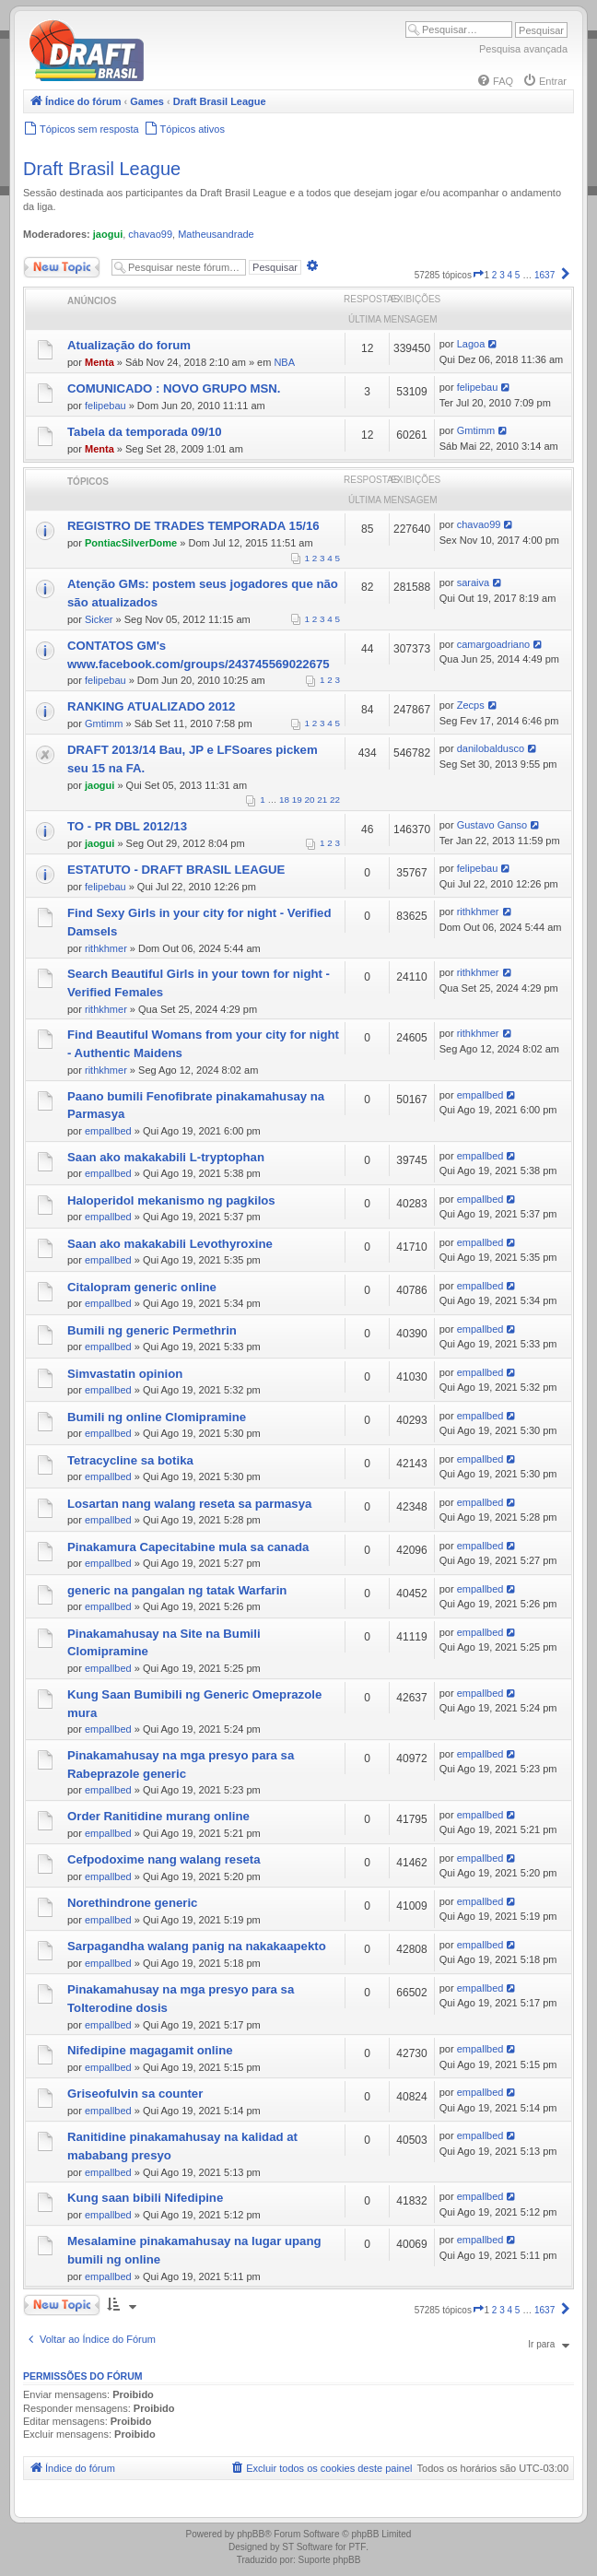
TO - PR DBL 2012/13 (127, 826)
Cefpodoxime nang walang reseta (164, 1859)
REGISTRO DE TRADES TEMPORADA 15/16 (193, 526)
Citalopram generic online (142, 1287)
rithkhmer (106, 948)
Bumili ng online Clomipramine (156, 1417)
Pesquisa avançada (523, 48)
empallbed (108, 1130)
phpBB (250, 2534)
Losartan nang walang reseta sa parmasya (189, 1504)
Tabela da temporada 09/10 (144, 432)
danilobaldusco (490, 748)
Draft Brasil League (102, 169)
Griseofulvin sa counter (135, 2093)
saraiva (473, 582)
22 (335, 799)
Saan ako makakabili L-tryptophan (165, 1157)
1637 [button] (544, 275)
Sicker (99, 619)
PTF (357, 2547)
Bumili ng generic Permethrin (152, 1330)
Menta (99, 362)
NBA (284, 362)
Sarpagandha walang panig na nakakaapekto (196, 1946)
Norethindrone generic (132, 1903)
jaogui (108, 234)
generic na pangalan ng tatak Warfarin (177, 1590)
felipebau (105, 405)
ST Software (307, 2547)
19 (297, 799)
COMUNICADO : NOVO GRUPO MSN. (174, 388)
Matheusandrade (216, 234)
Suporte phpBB (329, 2560)
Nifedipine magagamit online (150, 2050)
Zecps (471, 705)
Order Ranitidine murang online (158, 1816)
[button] (478, 275)
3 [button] (502, 275)
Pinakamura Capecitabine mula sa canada (188, 1547)
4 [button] (510, 275)
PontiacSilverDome (131, 542)
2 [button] (495, 275)
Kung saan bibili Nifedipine (145, 2198)
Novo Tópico (61, 267)
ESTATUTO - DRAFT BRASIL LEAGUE (176, 869)
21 (322, 799)
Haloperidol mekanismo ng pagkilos (171, 1200)
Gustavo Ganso (492, 824)
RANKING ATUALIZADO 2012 (151, 706)
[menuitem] (494, 81)
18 (284, 799)
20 (310, 799)
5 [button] (518, 275)
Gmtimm (476, 430)
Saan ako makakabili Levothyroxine (170, 1244)
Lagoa (471, 343)
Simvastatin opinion (124, 1374)
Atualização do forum (129, 345)
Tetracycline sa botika (130, 1460)
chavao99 (150, 234)
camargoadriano (494, 644)
